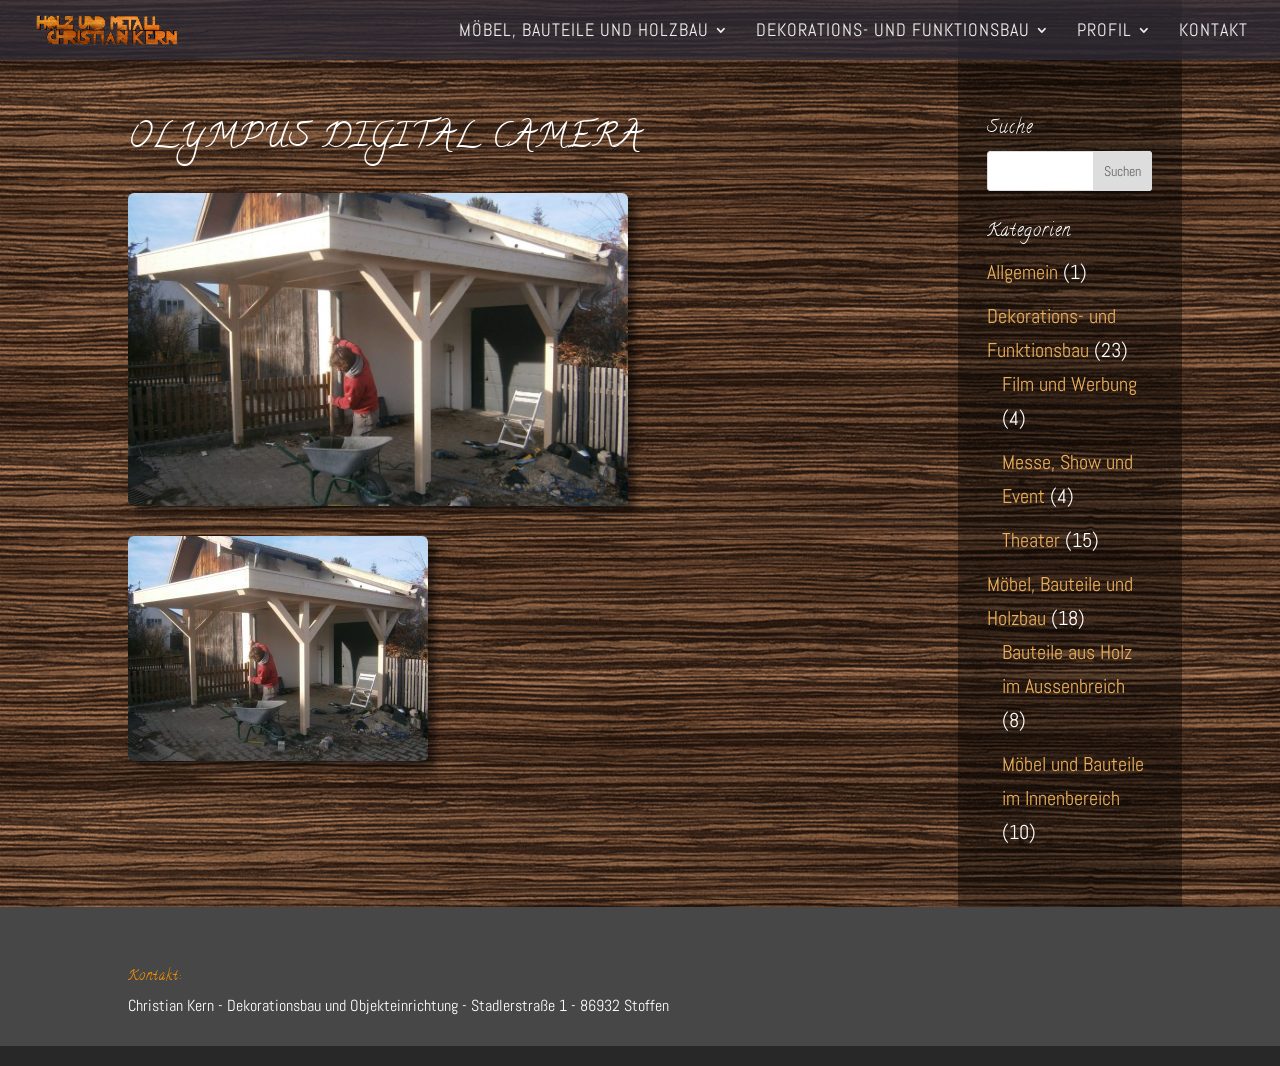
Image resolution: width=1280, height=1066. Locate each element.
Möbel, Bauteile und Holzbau (584, 32)
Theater (1031, 540)
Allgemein (1022, 272)
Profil (1104, 32)
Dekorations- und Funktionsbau (893, 32)
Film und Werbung (1069, 384)
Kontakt (1213, 32)
